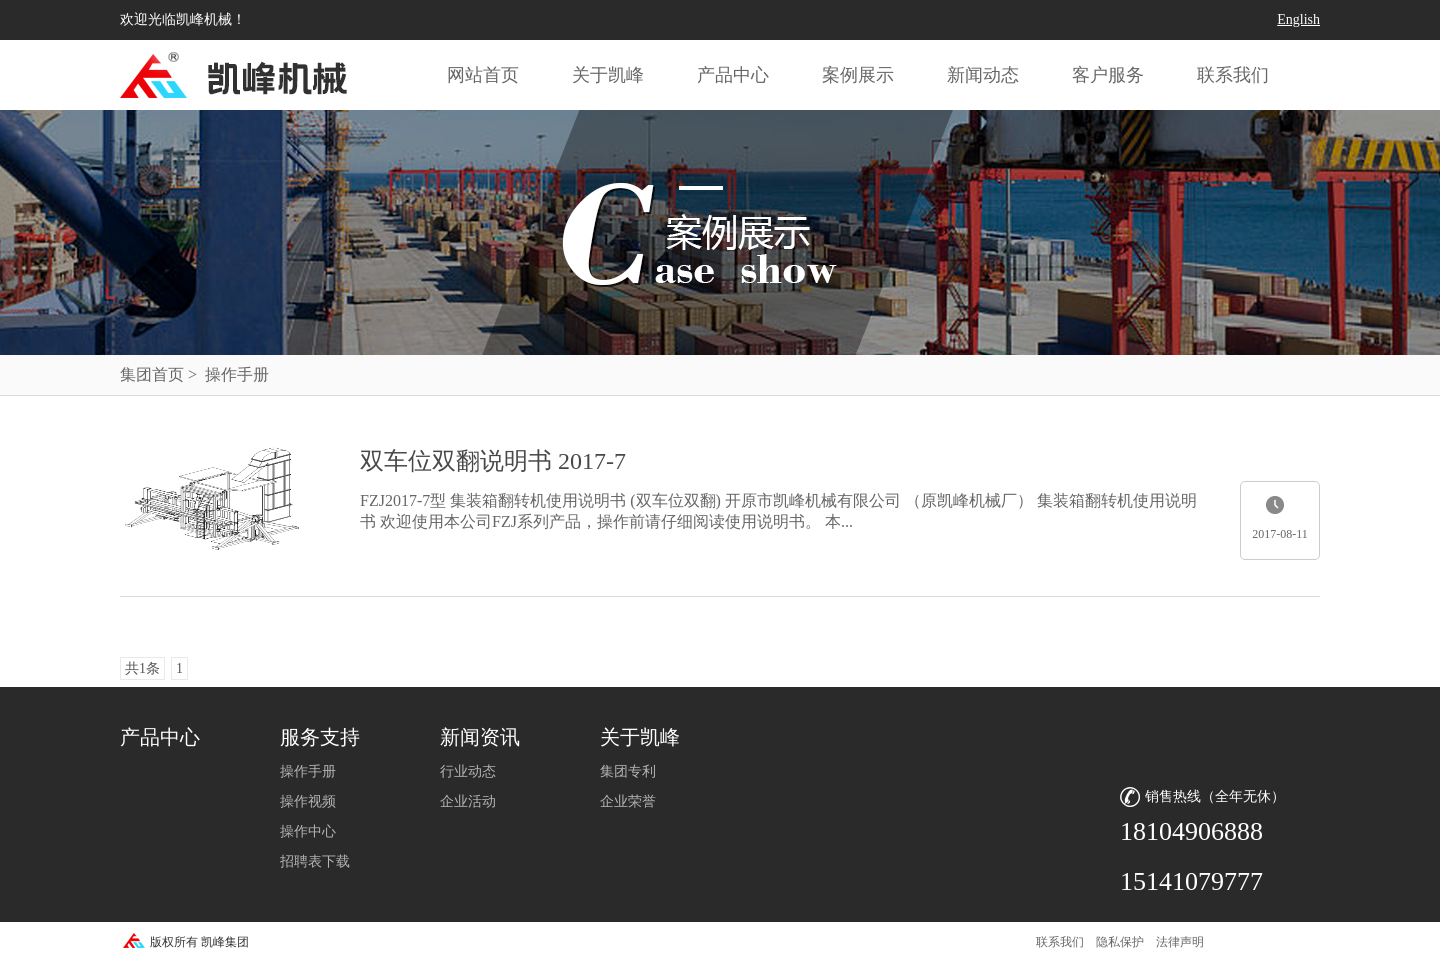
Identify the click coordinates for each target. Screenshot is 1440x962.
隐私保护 (1120, 942)
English (1298, 19)
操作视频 (308, 801)
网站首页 (483, 75)
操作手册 (308, 771)
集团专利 (628, 771)
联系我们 (1233, 75)
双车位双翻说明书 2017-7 (493, 461)
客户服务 (1108, 75)
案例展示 (858, 75)
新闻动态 (983, 75)
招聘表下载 (315, 861)
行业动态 (468, 771)
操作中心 (308, 831)
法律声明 (1180, 942)
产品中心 (733, 75)
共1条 (142, 668)
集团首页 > (158, 374)
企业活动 (468, 801)
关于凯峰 (608, 75)
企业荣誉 (628, 801)
